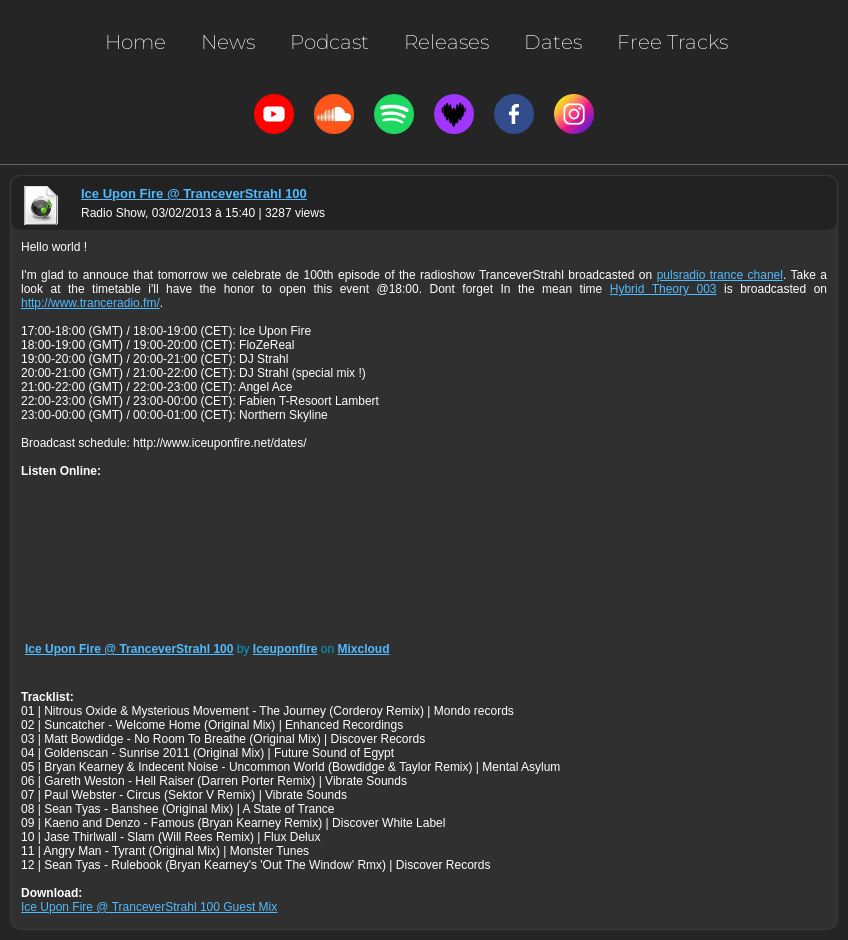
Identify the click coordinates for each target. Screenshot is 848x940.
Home (135, 42)
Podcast (329, 42)
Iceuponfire (285, 649)
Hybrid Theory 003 (663, 289)
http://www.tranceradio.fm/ (90, 303)
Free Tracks (672, 42)
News (228, 42)
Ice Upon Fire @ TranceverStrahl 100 (194, 193)
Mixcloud (364, 649)
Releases (446, 42)
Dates (553, 42)
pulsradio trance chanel (720, 275)
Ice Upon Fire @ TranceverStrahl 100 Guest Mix (149, 907)
